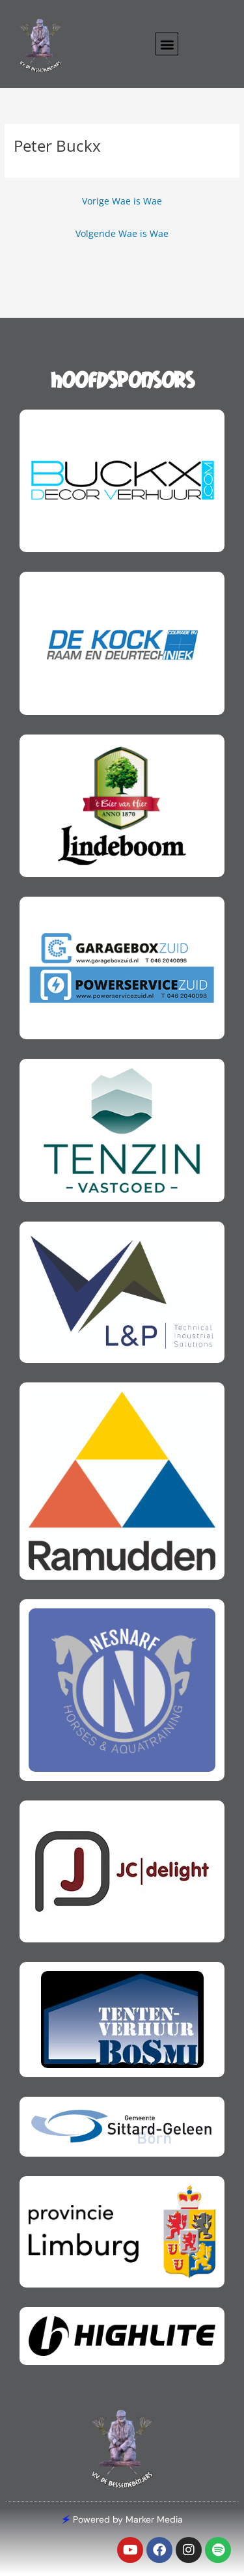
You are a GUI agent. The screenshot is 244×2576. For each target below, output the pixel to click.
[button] (167, 44)
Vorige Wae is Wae (122, 201)
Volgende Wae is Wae (122, 233)
